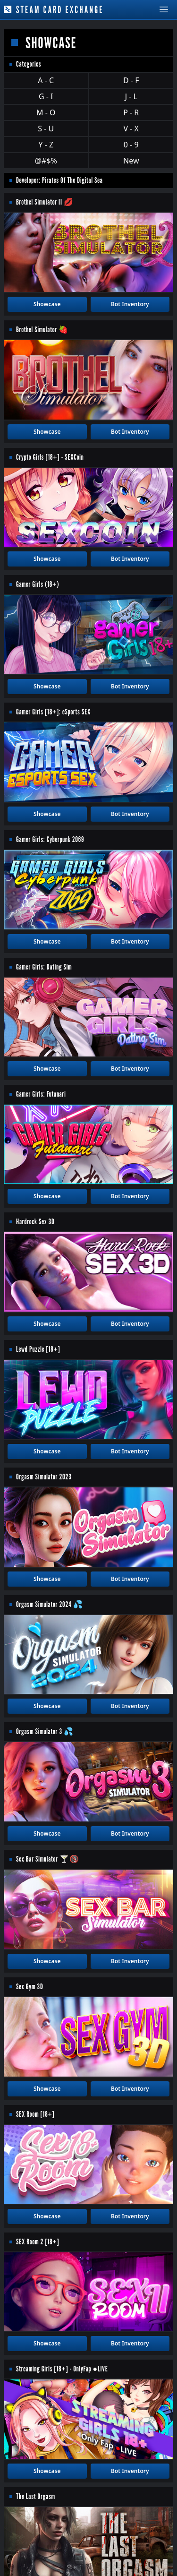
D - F (131, 80)
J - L (131, 96)
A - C (46, 80)
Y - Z (45, 144)
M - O (45, 112)
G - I (46, 96)
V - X (131, 128)
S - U (46, 128)
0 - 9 (131, 144)
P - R (131, 112)
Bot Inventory (130, 304)
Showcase (47, 304)
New (131, 160)
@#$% (46, 160)
